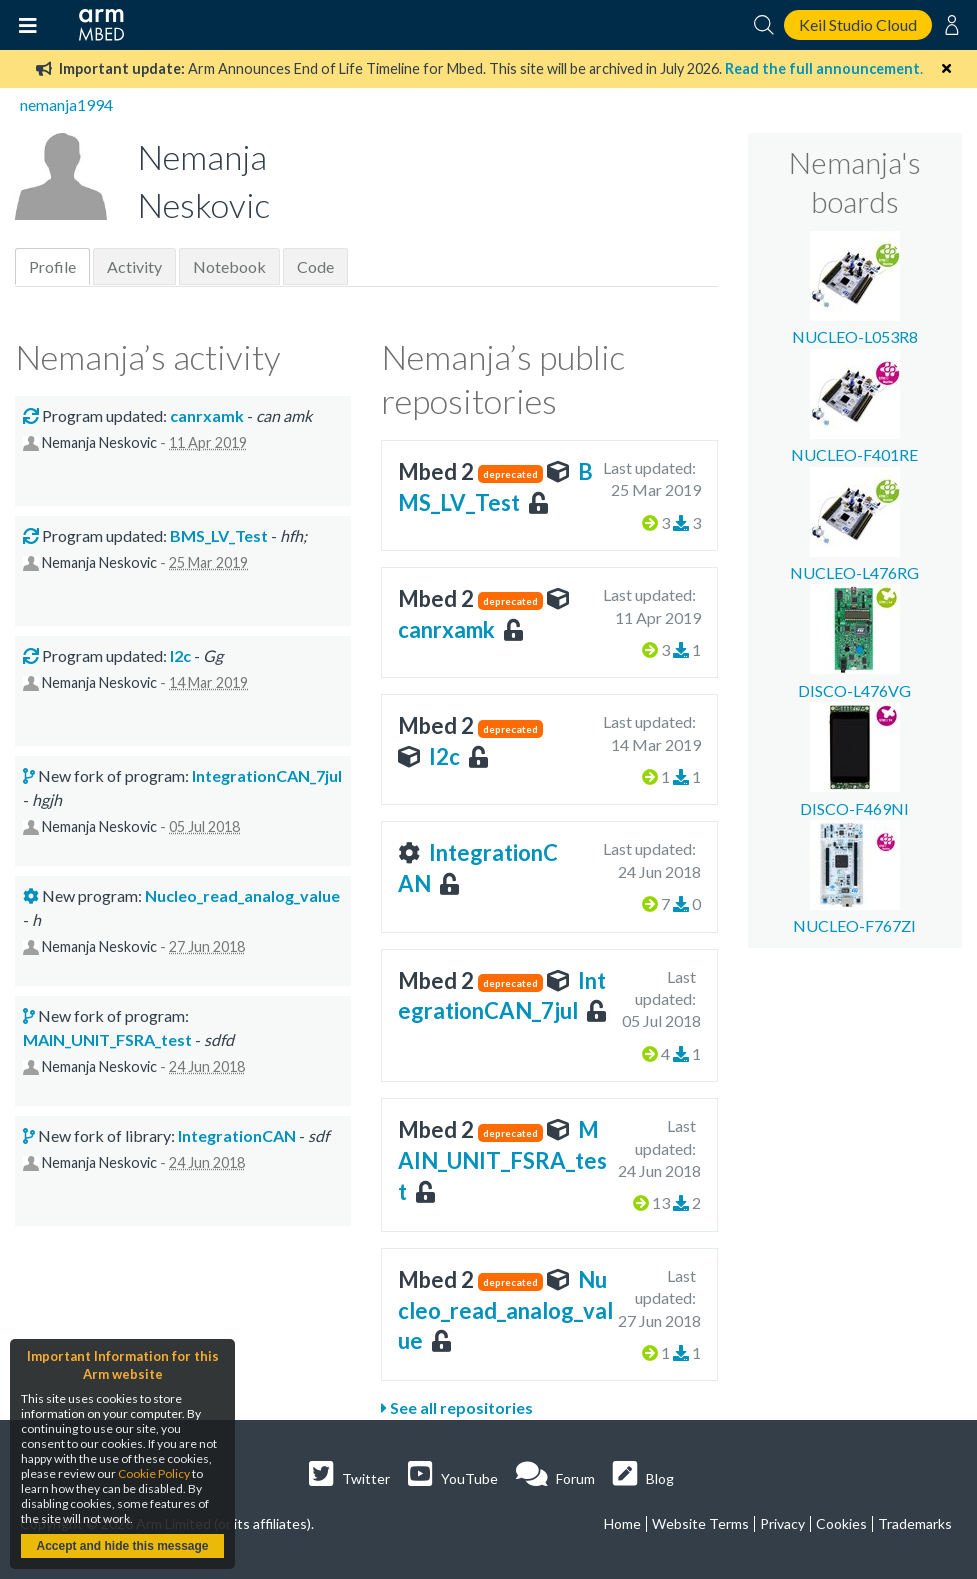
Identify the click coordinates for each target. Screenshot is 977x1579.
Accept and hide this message (122, 1546)
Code (315, 266)
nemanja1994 (66, 104)
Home (622, 1523)
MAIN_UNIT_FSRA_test (502, 1160)
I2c (444, 756)
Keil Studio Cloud (858, 24)
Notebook (229, 266)
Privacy (782, 1523)
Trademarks (915, 1523)
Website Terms (700, 1523)
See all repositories (457, 1407)
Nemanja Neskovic (99, 442)
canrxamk (446, 629)
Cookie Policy (154, 1473)
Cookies (841, 1523)
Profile (52, 266)
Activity (134, 266)
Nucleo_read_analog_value (505, 1310)
